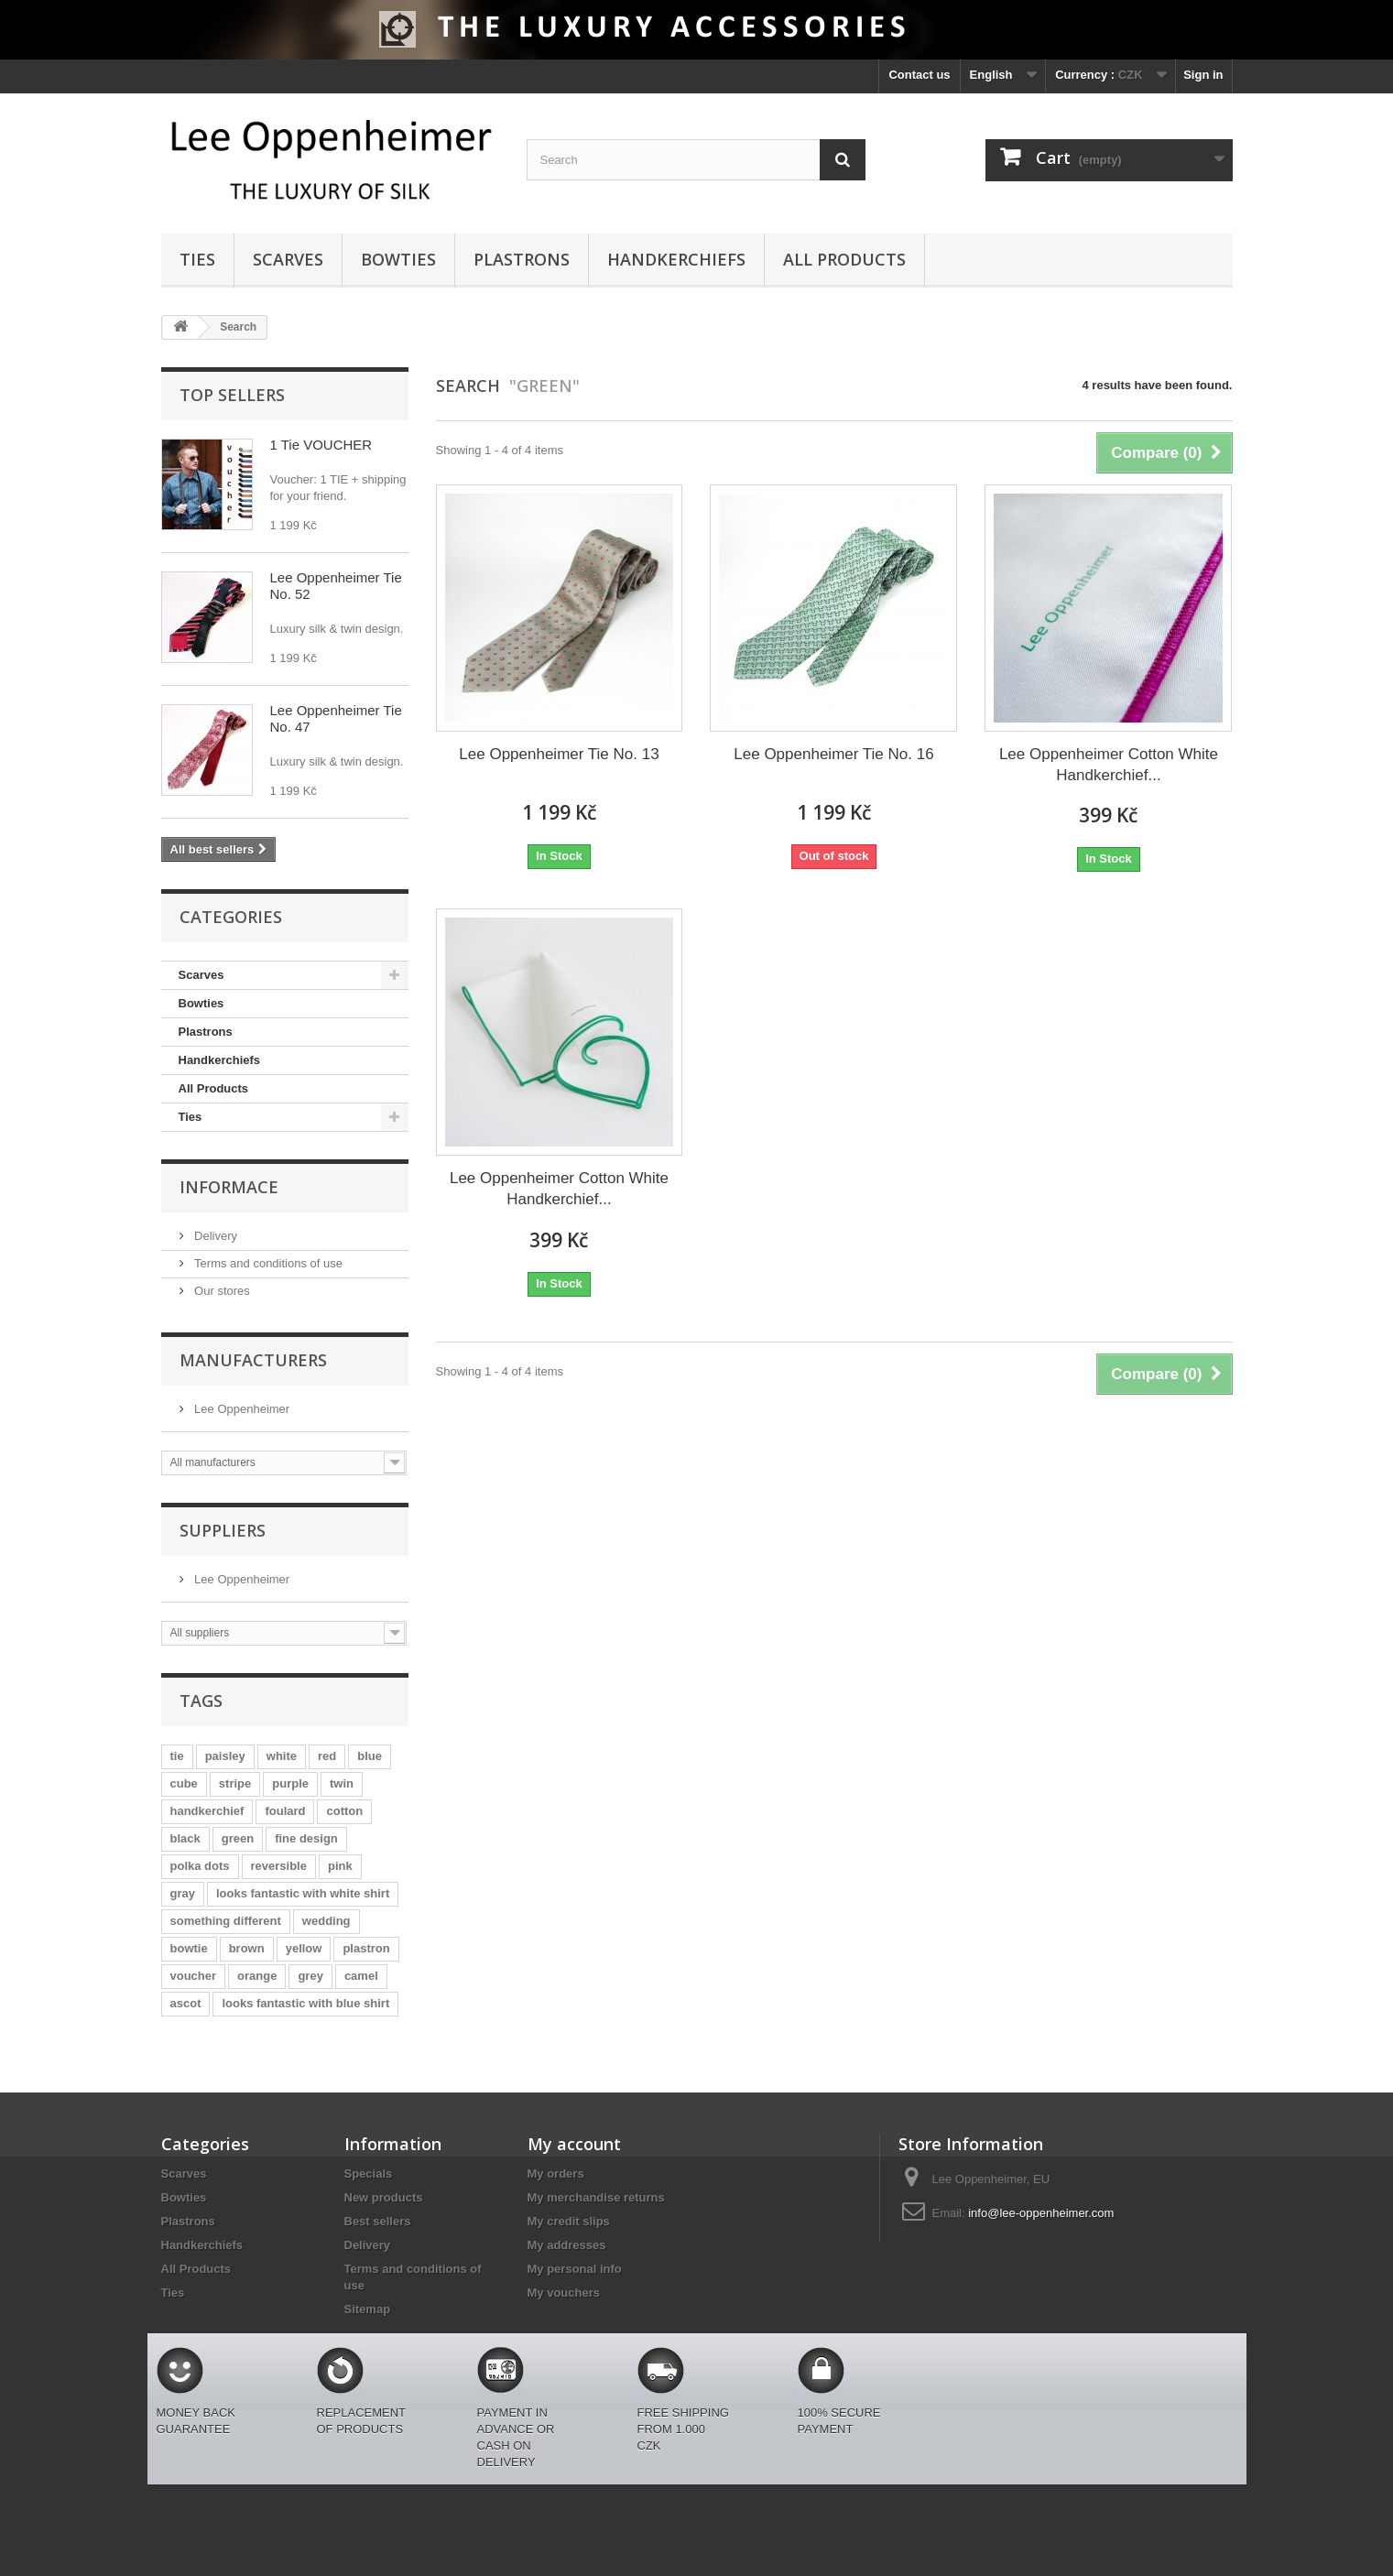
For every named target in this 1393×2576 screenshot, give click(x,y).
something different (225, 1921)
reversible (279, 1866)
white (282, 1756)
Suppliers (223, 1530)
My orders (556, 2173)
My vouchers (564, 2292)
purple (290, 1783)
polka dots (200, 1866)
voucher (193, 1976)
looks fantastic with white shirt (302, 1893)
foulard (285, 1811)
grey (310, 1976)
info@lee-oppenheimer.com (1041, 2213)
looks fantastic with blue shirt (305, 2003)
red (327, 1756)
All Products (844, 259)
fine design (306, 1838)
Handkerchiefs (676, 259)
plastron (366, 1948)
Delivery (214, 1236)
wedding (326, 1921)
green (238, 1838)
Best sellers (377, 2221)
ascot (185, 2003)
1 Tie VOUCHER (321, 444)
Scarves (288, 259)
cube (184, 1783)
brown (247, 1948)
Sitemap (367, 2309)
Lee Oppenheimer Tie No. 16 (833, 754)
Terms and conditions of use (267, 1263)
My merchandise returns (596, 2197)
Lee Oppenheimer (240, 1409)
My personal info (575, 2269)
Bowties (398, 259)
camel (361, 1976)
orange (257, 1976)
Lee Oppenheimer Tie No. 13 (558, 754)
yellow (304, 1948)
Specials (368, 2173)
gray (182, 1893)
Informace (229, 1187)
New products (383, 2197)
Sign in (1203, 75)
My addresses (567, 2245)
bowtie (189, 1948)
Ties (197, 259)
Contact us (919, 75)
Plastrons (521, 259)
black (185, 1838)
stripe (235, 1783)
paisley (225, 1756)
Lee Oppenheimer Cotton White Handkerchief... (1108, 764)
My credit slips (569, 2221)
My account (574, 2144)
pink (340, 1866)
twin (342, 1783)
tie (177, 1756)
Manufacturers (253, 1360)
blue (369, 1756)
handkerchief (207, 1811)
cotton (344, 1811)
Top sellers (232, 395)
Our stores (220, 1291)
